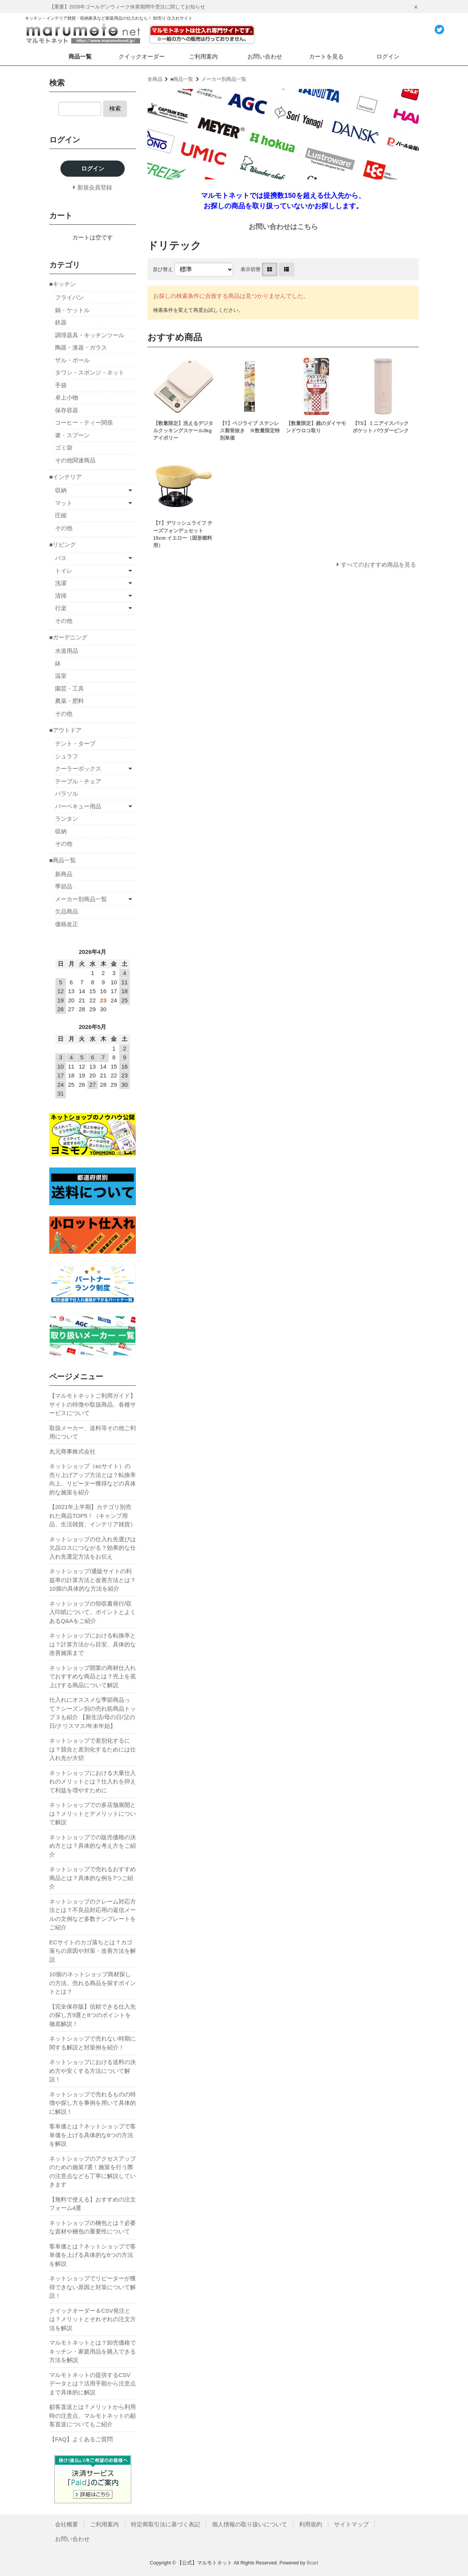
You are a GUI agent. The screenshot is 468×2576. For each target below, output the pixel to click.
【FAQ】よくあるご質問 (81, 2439)
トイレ (63, 570)
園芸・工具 (69, 688)
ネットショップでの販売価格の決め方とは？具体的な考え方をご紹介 (92, 1846)
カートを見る (326, 56)
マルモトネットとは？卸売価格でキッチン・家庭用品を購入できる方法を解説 (92, 2351)
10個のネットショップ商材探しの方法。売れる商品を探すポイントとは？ (92, 1983)
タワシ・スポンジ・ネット (89, 372)
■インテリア (65, 476)
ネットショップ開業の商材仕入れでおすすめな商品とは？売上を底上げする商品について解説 (92, 1676)
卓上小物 (66, 397)
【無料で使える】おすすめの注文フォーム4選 (92, 2203)
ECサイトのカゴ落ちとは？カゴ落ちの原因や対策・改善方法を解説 (92, 1951)
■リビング (62, 544)
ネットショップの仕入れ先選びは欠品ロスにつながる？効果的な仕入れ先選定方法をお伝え (92, 1548)
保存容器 (66, 410)
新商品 (63, 874)
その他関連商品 (75, 460)
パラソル (66, 793)
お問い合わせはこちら (283, 227)
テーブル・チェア (78, 781)
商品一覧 (80, 56)
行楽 (61, 608)
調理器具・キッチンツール (89, 335)
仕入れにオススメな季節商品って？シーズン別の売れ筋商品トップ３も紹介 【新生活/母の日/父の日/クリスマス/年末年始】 (92, 1712)
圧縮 (61, 515)
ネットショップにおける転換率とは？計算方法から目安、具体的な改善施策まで (92, 1644)
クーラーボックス (78, 768)
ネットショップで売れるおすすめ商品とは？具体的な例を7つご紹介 (92, 1878)
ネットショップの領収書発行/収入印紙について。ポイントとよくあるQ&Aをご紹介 (92, 1612)
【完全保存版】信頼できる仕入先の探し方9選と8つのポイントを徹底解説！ (92, 2015)
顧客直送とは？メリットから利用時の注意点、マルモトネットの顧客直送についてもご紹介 (92, 2415)
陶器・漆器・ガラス (81, 347)
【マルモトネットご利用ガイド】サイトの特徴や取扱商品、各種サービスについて (92, 1404)
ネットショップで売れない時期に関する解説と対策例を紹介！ (92, 2043)
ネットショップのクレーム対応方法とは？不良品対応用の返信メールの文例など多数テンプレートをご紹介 (92, 1914)
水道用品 (66, 650)
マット (63, 503)
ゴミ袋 (63, 447)
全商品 (154, 79)
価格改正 (66, 924)
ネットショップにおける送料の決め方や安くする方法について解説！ (92, 2071)
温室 (61, 675)
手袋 (61, 385)
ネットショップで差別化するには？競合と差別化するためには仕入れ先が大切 (92, 1749)
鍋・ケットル (72, 310)
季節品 (63, 886)
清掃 (61, 595)
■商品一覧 (182, 79)
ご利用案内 (203, 56)
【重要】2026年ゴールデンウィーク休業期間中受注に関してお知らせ (127, 7)
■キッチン (62, 284)
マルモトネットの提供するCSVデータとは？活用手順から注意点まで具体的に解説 (92, 2383)
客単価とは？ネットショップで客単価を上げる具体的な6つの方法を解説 (92, 2135)
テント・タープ (75, 743)
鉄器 (61, 322)
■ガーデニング (68, 637)
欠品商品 (66, 911)
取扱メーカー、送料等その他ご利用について (92, 1432)
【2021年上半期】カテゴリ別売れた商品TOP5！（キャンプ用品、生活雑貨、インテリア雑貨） (92, 1515)
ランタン (66, 818)
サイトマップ (351, 2524)
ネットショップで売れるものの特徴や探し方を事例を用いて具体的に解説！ (92, 2103)
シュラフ (66, 756)
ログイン (387, 56)
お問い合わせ (264, 56)
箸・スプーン (72, 435)
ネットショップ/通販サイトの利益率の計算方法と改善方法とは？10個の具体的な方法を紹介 (92, 1580)
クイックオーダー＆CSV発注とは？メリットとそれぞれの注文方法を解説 (92, 2319)
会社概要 (66, 2524)
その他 (63, 528)
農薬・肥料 (69, 701)
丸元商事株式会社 (72, 1451)
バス (61, 558)
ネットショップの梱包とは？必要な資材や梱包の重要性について (92, 2227)
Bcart (312, 2563)
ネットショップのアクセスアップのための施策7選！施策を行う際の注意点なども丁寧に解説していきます (92, 2171)
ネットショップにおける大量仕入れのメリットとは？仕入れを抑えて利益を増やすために (92, 1781)
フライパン (69, 297)
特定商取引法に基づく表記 (165, 2524)
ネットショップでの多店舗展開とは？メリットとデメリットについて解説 (92, 1813)
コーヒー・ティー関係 (84, 422)
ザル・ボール (72, 360)
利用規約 (310, 2524)
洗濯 (61, 583)
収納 (61, 490)
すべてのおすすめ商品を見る (378, 564)
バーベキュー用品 (78, 806)
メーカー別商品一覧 (223, 79)
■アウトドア (65, 730)
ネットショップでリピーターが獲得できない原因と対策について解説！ (92, 2287)
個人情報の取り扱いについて (249, 2524)
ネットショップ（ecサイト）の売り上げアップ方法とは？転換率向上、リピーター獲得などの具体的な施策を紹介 (92, 1479)
